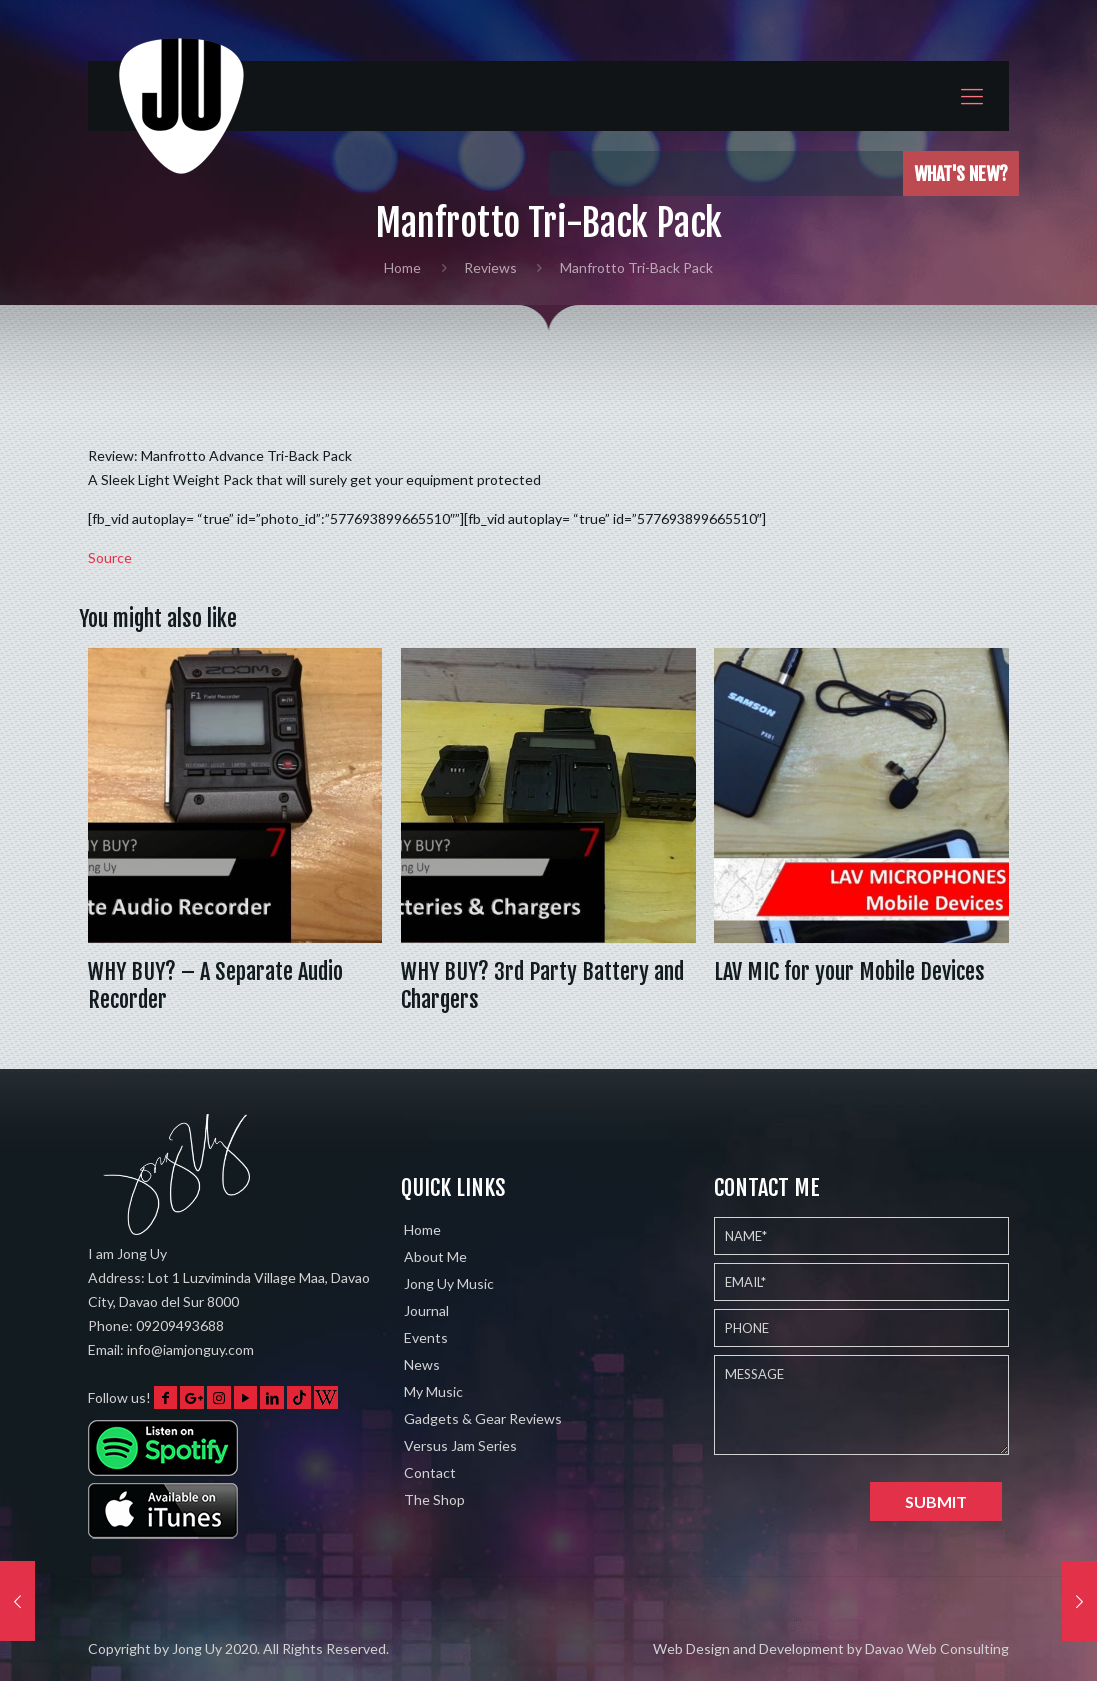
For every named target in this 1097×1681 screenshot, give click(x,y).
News (422, 1364)
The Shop (434, 1499)
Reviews (490, 267)
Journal (426, 1310)
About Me (435, 1256)
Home (402, 267)
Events (426, 1337)
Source (110, 557)
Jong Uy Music (449, 1283)
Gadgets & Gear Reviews (483, 1418)
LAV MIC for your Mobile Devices (849, 971)
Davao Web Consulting (937, 1648)
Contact (430, 1472)
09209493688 (180, 1325)
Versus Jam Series (460, 1445)
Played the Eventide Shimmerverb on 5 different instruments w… (722, 173)
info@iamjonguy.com (190, 1349)
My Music (433, 1391)
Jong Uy (197, 1648)
